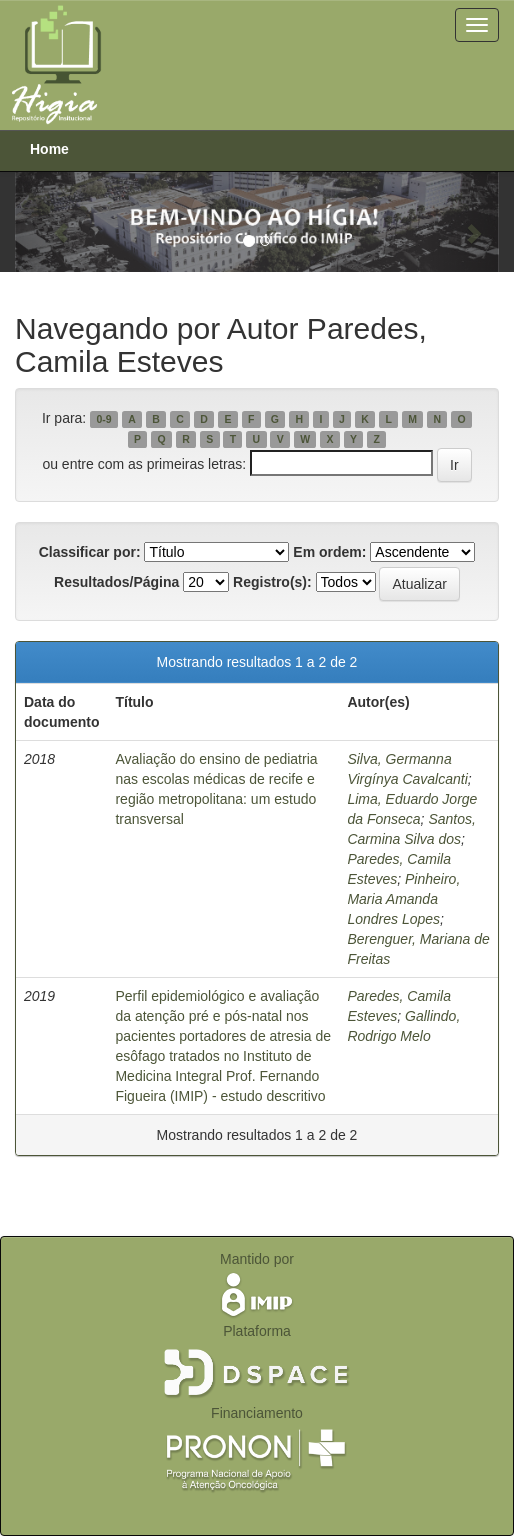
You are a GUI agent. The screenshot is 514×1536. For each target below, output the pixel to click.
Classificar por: (90, 552)
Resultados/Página (116, 582)
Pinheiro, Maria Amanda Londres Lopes (403, 899)
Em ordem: (329, 552)
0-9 (103, 419)
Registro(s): (272, 582)
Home (49, 149)
